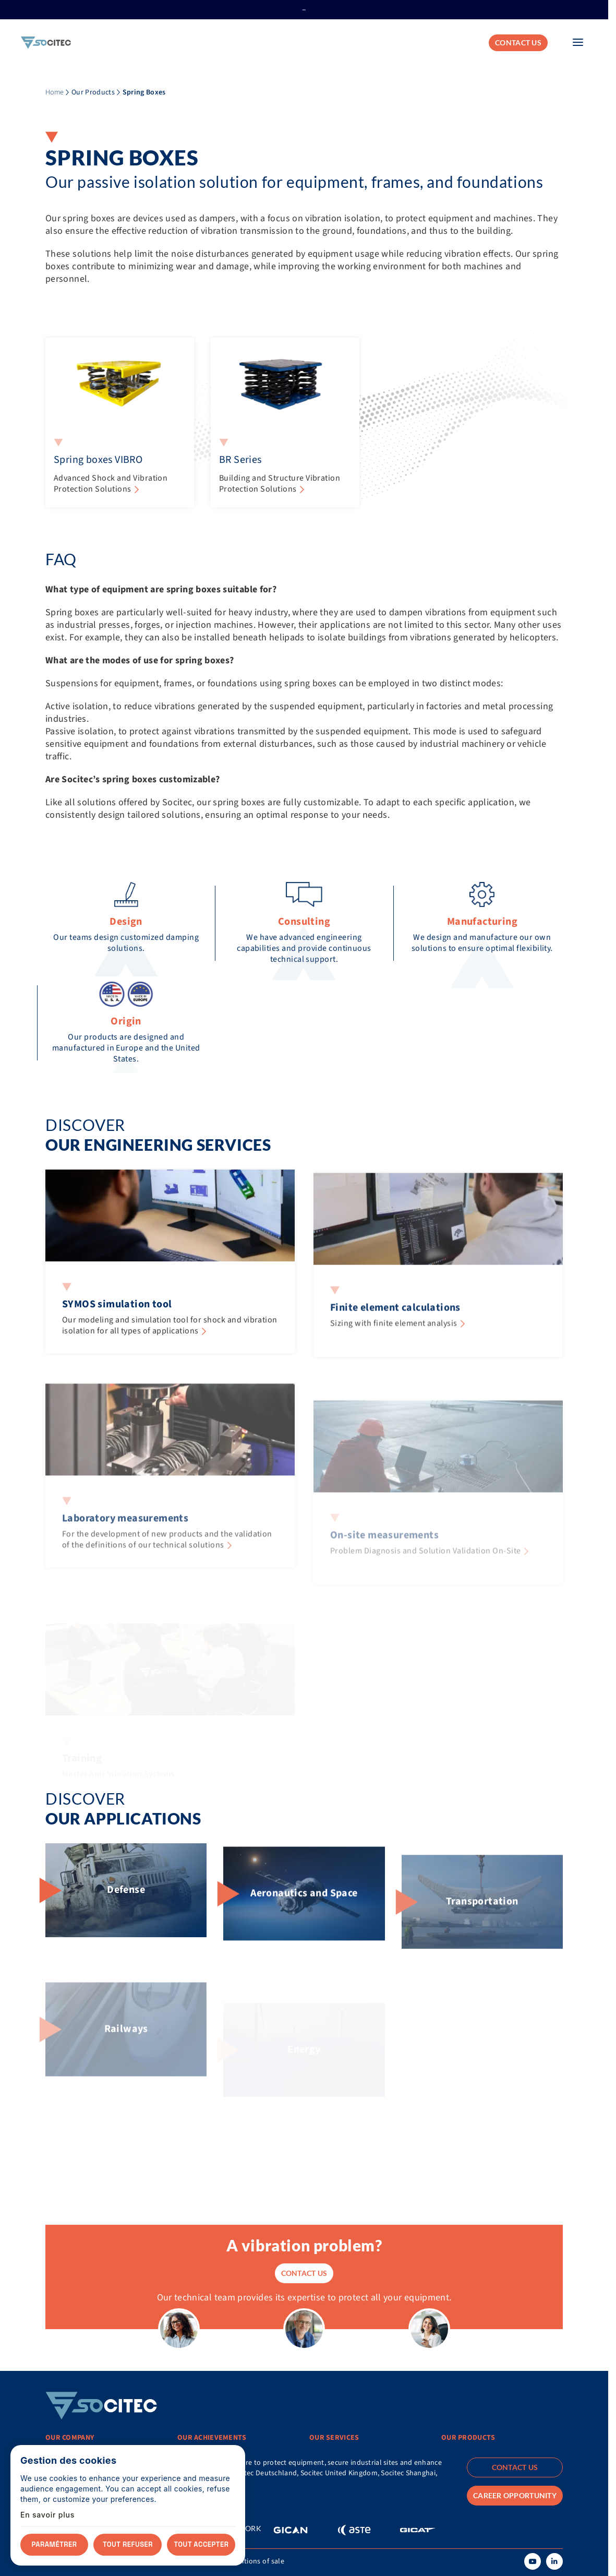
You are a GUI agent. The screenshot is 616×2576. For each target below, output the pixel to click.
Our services (334, 2437)
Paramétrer (54, 2544)
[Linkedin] (554, 2561)
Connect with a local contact (114, 2499)
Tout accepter (201, 2544)
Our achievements (211, 2437)
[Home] (46, 43)
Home (54, 92)
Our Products (93, 92)
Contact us (518, 42)
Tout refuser (128, 2544)
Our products (468, 2437)
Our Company (69, 2437)
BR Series (240, 459)
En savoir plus (47, 2515)
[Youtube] (532, 2561)
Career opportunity (515, 2495)
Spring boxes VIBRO (98, 459)
